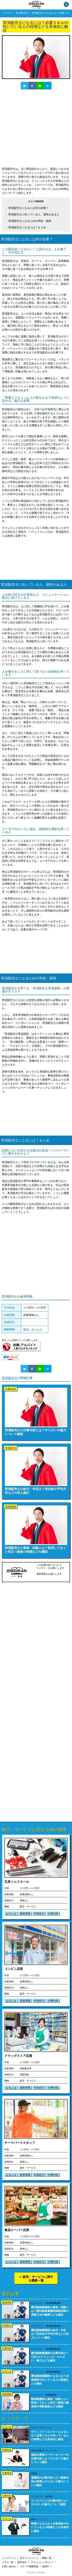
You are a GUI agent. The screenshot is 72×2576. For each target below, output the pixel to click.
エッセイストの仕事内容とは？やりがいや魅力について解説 (50, 2502)
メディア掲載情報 (29, 2566)
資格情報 (25, 1913)
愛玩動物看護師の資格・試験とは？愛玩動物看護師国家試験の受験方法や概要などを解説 (50, 2311)
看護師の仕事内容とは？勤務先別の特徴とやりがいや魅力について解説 (50, 2481)
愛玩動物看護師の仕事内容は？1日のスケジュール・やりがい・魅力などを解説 (50, 2356)
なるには (11, 1913)
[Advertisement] (36, 128)
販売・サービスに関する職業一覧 (38, 2278)
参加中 (45, 2566)
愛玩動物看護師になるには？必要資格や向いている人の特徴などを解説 (50, 2379)
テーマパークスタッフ (19, 2142)
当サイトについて (29, 2558)
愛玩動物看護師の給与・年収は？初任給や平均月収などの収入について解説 (50, 2333)
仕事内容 (53, 1913)
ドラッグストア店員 (18, 2055)
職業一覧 (46, 2558)
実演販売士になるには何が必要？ (28, 207)
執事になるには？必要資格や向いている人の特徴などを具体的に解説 (50, 2527)
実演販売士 (22, 12)
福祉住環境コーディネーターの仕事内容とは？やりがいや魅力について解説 (50, 2458)
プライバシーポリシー (42, 2562)
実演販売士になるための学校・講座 (29, 220)
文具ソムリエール (16, 1881)
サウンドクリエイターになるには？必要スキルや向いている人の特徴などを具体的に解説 (50, 2435)
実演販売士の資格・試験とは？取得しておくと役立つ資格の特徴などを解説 (35, 1549)
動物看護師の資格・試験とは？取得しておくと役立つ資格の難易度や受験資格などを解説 (50, 2402)
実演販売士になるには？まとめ (27, 227)
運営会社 (22, 2562)
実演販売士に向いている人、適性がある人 (33, 214)
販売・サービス (32, 1329)
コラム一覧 (7, 2562)
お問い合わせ (9, 2566)
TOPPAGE (7, 12)
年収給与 (39, 1913)
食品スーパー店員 (16, 2230)
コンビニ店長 (13, 1968)
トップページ (9, 2558)
